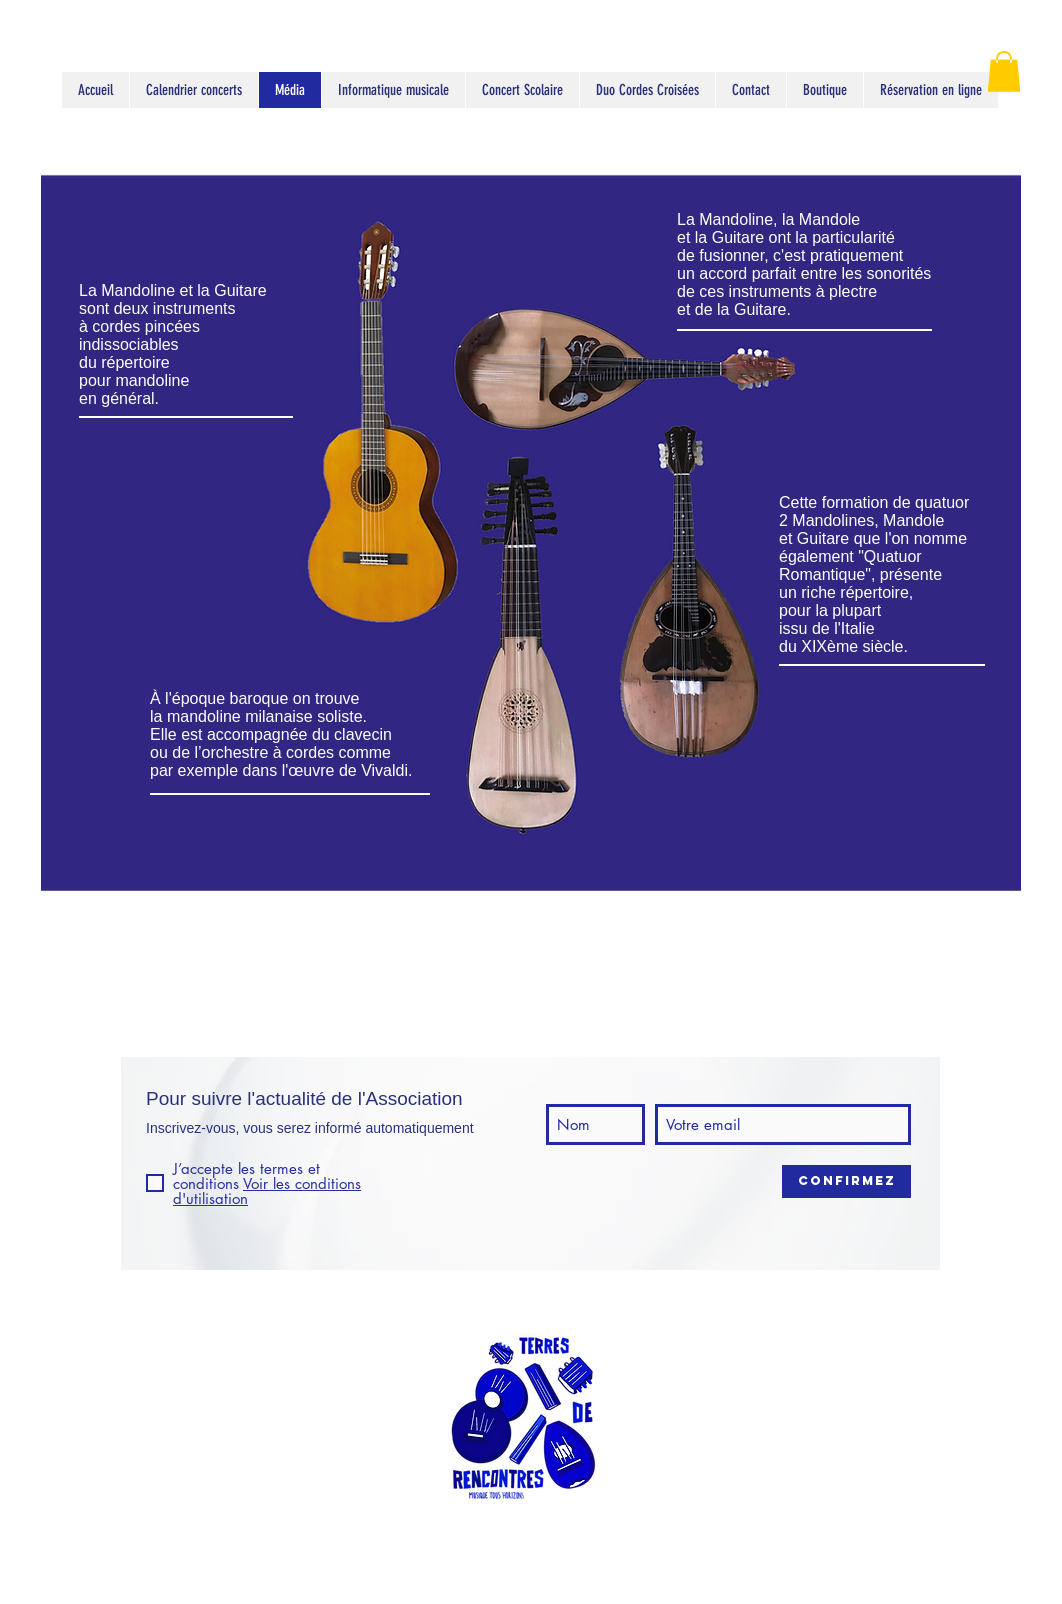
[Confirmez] (846, 1181)
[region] (531, 525)
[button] (1004, 71)
